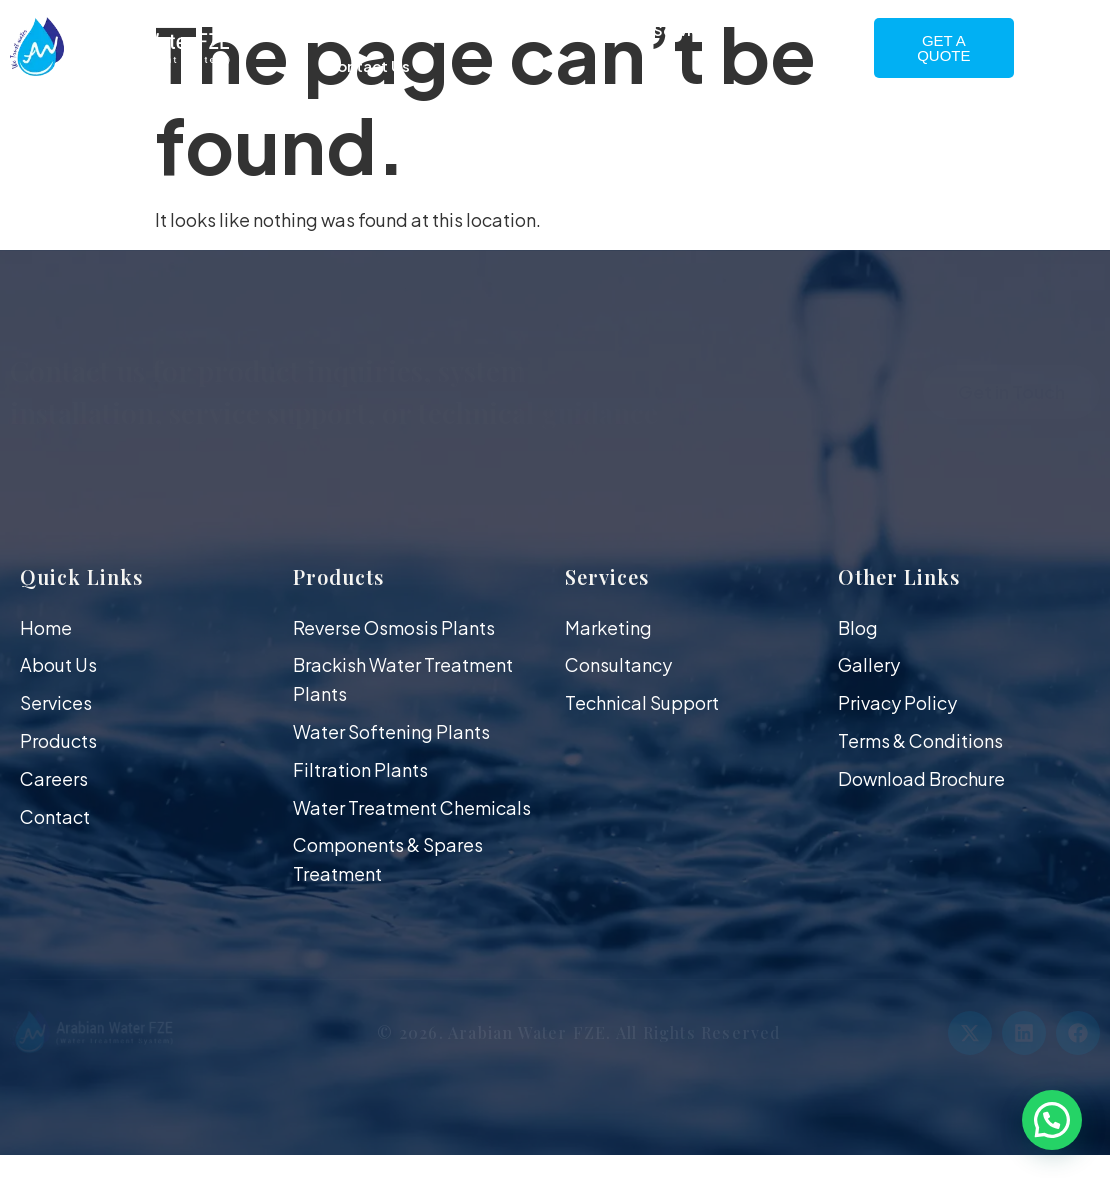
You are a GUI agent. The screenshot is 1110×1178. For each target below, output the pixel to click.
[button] (1052, 1120)
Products (568, 29)
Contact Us (367, 65)
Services (685, 29)
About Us (449, 29)
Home (342, 29)
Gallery (795, 29)
